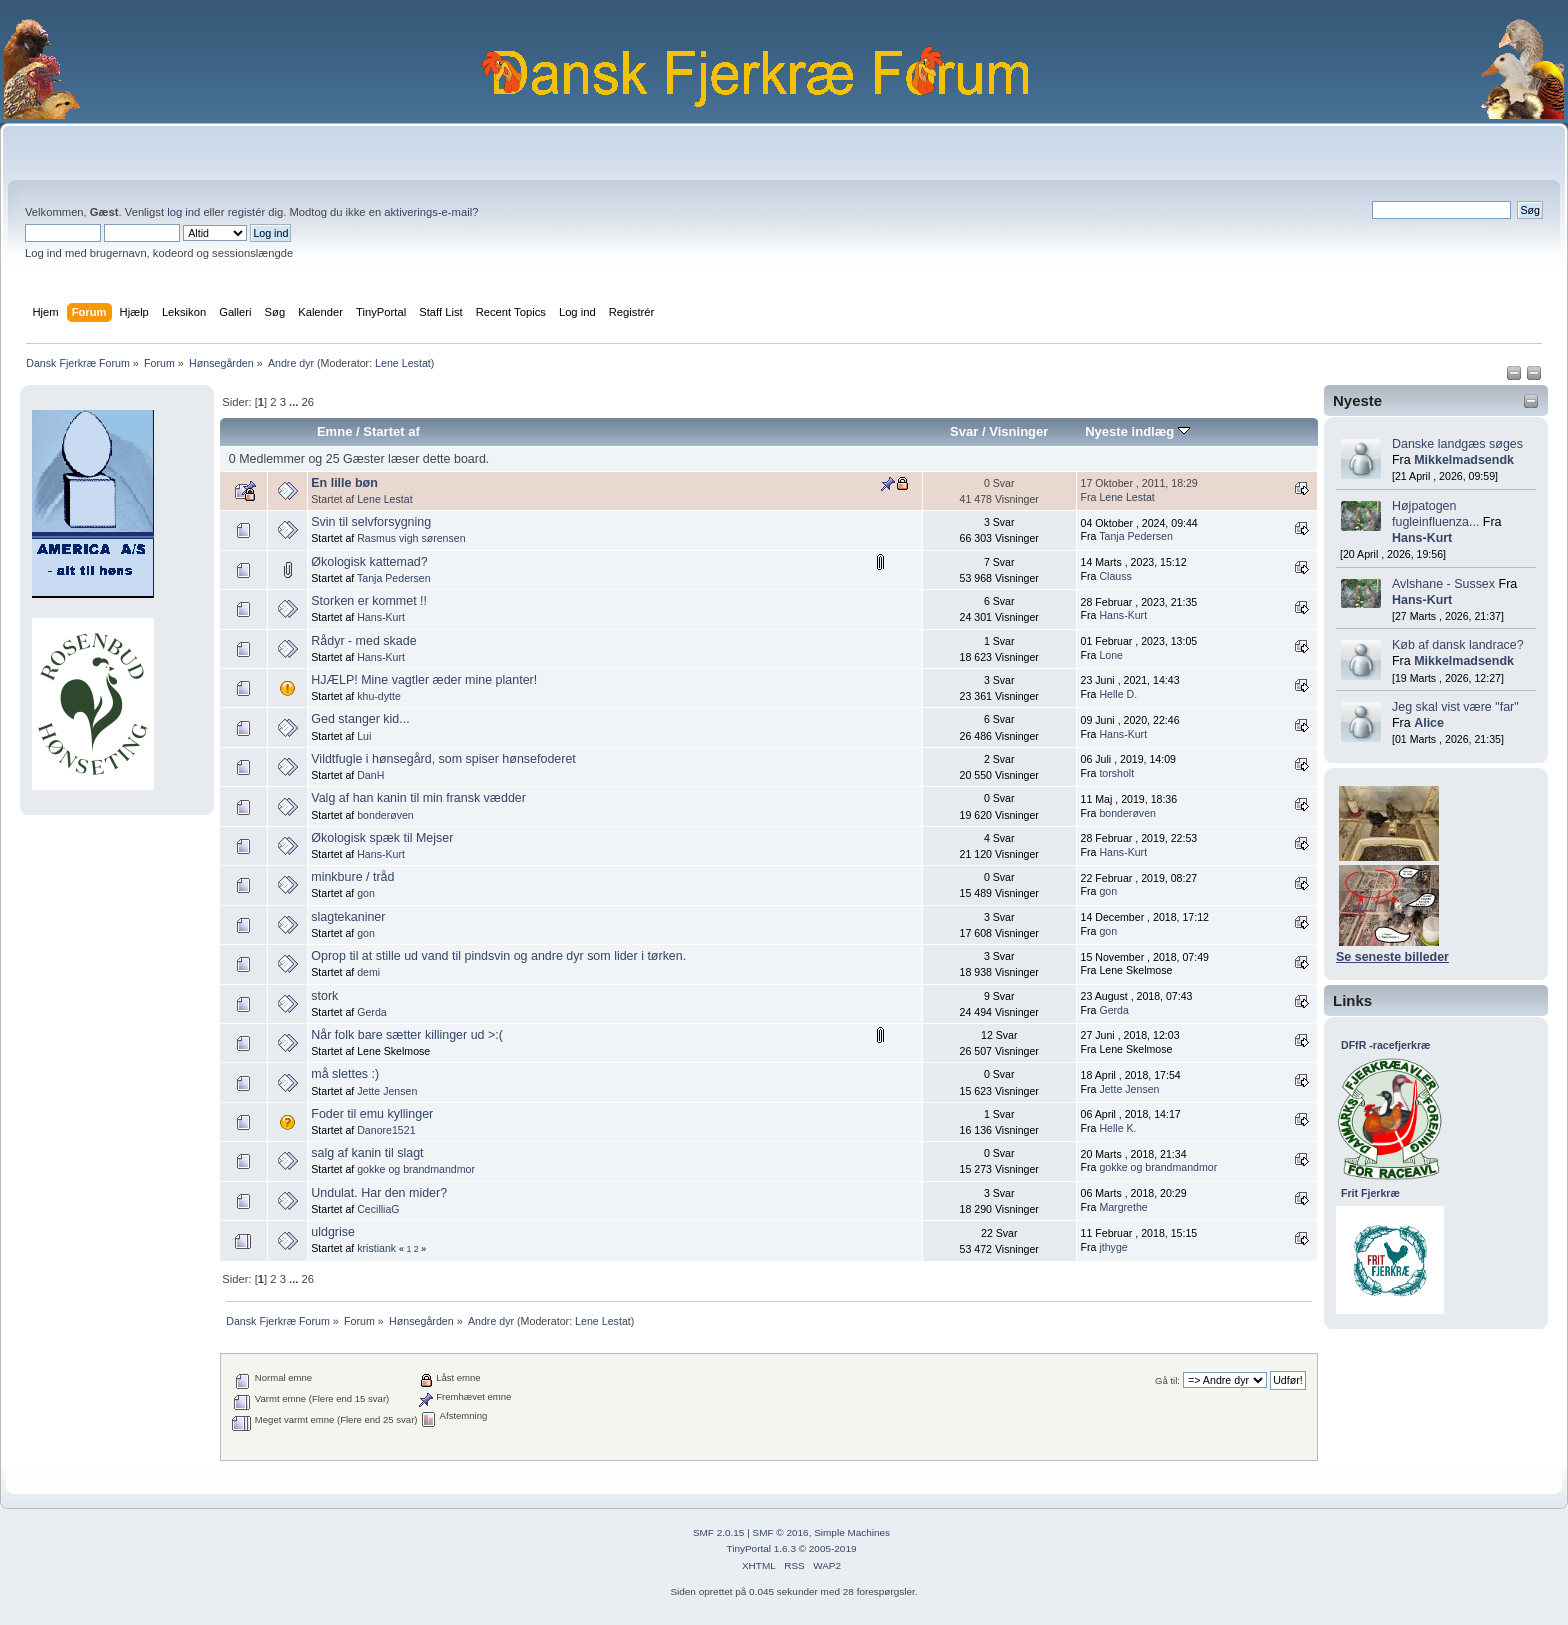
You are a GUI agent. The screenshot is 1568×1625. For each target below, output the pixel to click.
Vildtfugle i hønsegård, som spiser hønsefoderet (443, 759)
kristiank (376, 1248)
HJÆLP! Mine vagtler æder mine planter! (424, 680)
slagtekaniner (348, 917)
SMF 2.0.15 (719, 1532)
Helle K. (1117, 1128)
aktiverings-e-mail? (431, 212)
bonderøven (385, 815)
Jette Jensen (387, 1091)
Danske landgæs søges (1457, 444)
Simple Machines (852, 1532)
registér (246, 212)
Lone (1111, 655)
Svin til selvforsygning (371, 522)
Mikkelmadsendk (1464, 460)
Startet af (391, 431)
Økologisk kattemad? (369, 562)
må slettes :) (345, 1074)
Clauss (1115, 576)
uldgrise (333, 1232)
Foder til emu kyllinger (372, 1114)
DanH (370, 775)
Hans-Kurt (1422, 538)
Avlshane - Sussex (1443, 584)
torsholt (1116, 773)
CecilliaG (378, 1209)
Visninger (1018, 431)
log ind (183, 212)
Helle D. (1118, 694)
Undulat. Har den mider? (379, 1193)
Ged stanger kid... (360, 719)
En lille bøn (344, 483)
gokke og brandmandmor (416, 1169)
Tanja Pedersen (1136, 536)
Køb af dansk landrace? (1458, 645)
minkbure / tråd (352, 877)
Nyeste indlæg (1137, 431)
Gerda (371, 1012)
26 (307, 402)
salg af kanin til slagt (367, 1153)
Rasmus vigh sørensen (411, 538)
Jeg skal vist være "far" (1455, 707)
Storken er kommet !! (369, 601)
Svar (964, 431)
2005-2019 (833, 1548)
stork (324, 996)
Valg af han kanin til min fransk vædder (418, 798)
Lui (364, 736)
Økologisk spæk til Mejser (382, 838)
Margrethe (1123, 1207)
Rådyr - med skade (363, 641)
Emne (335, 431)
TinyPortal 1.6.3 (760, 1548)
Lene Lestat (403, 363)
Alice (1429, 723)
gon (366, 893)
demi (368, 972)
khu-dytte (379, 696)
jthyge (1113, 1247)
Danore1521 (386, 1130)
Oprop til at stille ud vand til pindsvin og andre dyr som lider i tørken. (498, 956)
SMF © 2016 (781, 1532)
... (295, 402)
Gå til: (1167, 1380)
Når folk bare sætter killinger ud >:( (407, 1035)
